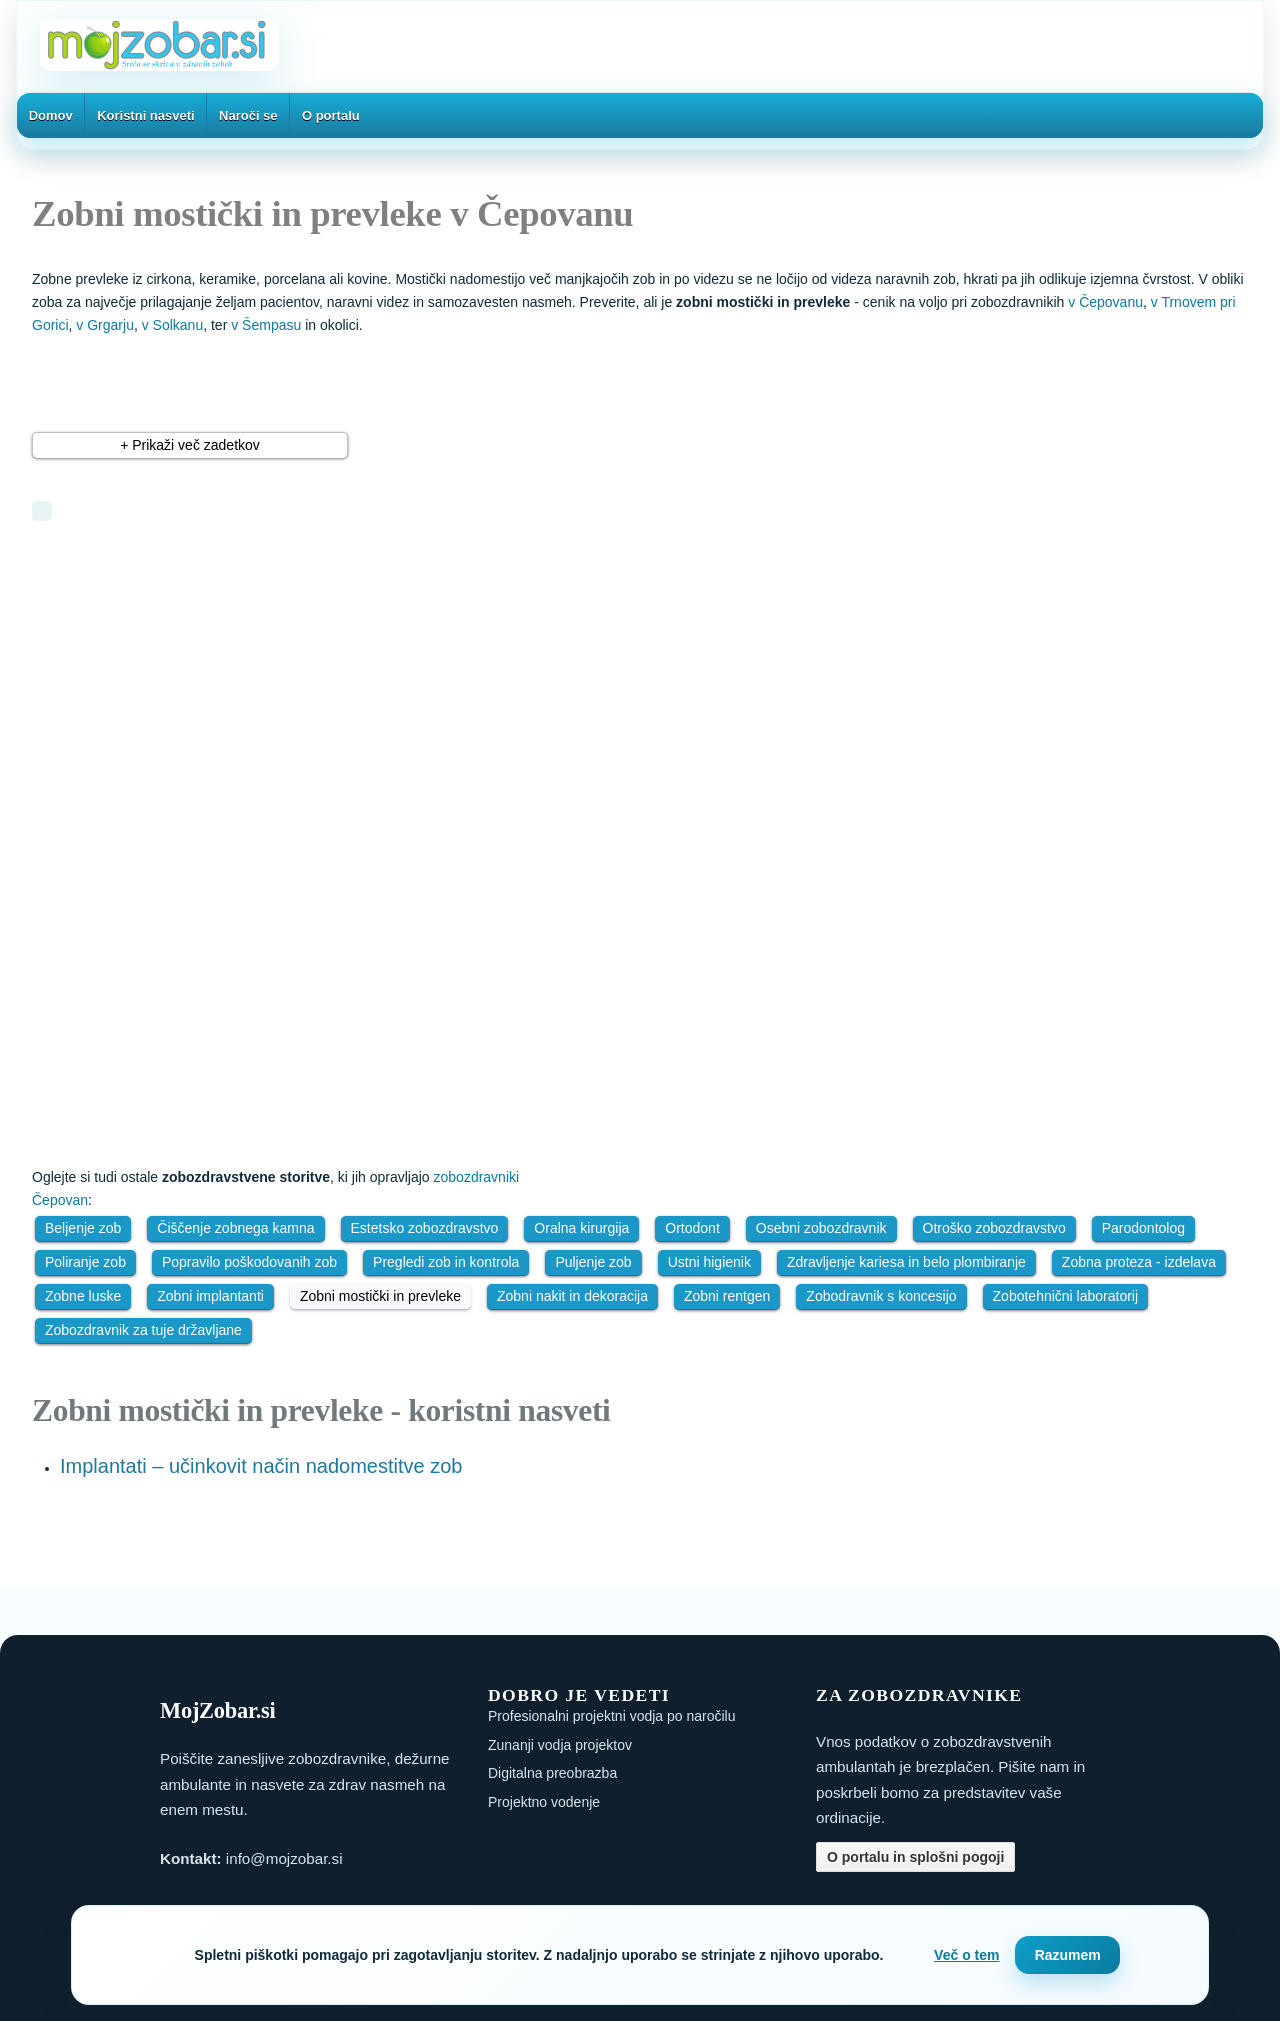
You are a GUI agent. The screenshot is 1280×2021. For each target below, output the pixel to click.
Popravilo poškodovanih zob (249, 1262)
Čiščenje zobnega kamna (235, 1228)
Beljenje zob (83, 1228)
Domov (51, 115)
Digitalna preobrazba (552, 1773)
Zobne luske (83, 1296)
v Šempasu (266, 325)
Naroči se (248, 115)
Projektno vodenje (544, 1802)
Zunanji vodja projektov (560, 1745)
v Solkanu (172, 325)
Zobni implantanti (210, 1296)
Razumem (1068, 1955)
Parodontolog (1143, 1228)
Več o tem (966, 1955)
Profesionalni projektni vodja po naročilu (611, 1716)
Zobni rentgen (727, 1296)
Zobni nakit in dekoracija (572, 1296)
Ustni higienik (709, 1262)
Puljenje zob (593, 1262)
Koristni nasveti (146, 115)
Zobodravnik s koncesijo (881, 1296)
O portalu (331, 115)
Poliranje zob (85, 1262)
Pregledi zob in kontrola (446, 1262)
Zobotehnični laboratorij (1066, 1296)
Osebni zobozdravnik (821, 1228)
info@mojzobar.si (284, 1858)
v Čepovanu (1105, 302)
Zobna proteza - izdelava (1139, 1262)
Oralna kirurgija (581, 1228)
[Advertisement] (297, 686)
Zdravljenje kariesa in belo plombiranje (906, 1262)
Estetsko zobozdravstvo (425, 1228)
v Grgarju (105, 325)
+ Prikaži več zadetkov (190, 445)
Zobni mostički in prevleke (380, 1296)
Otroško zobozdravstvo (994, 1228)
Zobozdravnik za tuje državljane (143, 1330)
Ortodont (692, 1228)
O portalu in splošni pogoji (915, 1857)
